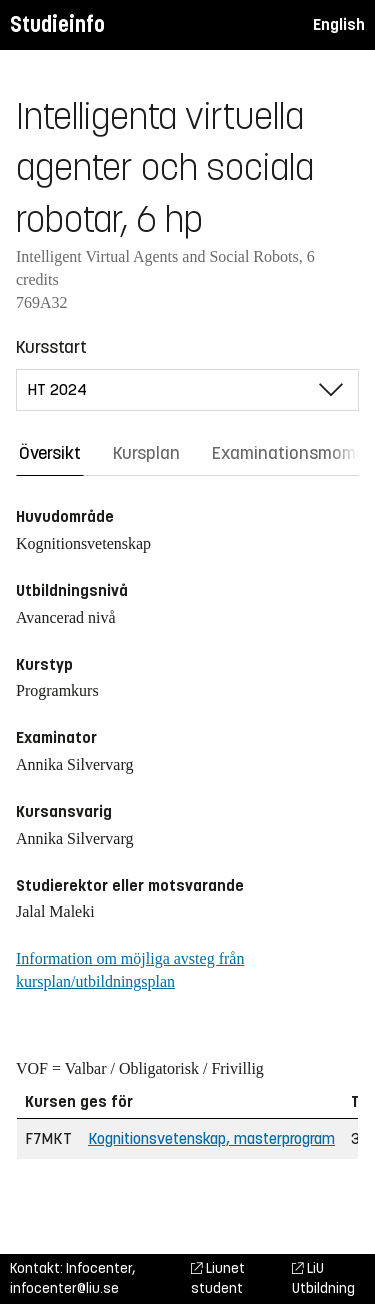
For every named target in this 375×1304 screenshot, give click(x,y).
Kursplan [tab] (146, 453)
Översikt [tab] (50, 453)
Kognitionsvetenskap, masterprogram (211, 1138)
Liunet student (218, 1278)
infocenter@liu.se (64, 1288)
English (339, 24)
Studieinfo (57, 24)
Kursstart (51, 347)
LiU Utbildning (323, 1278)
